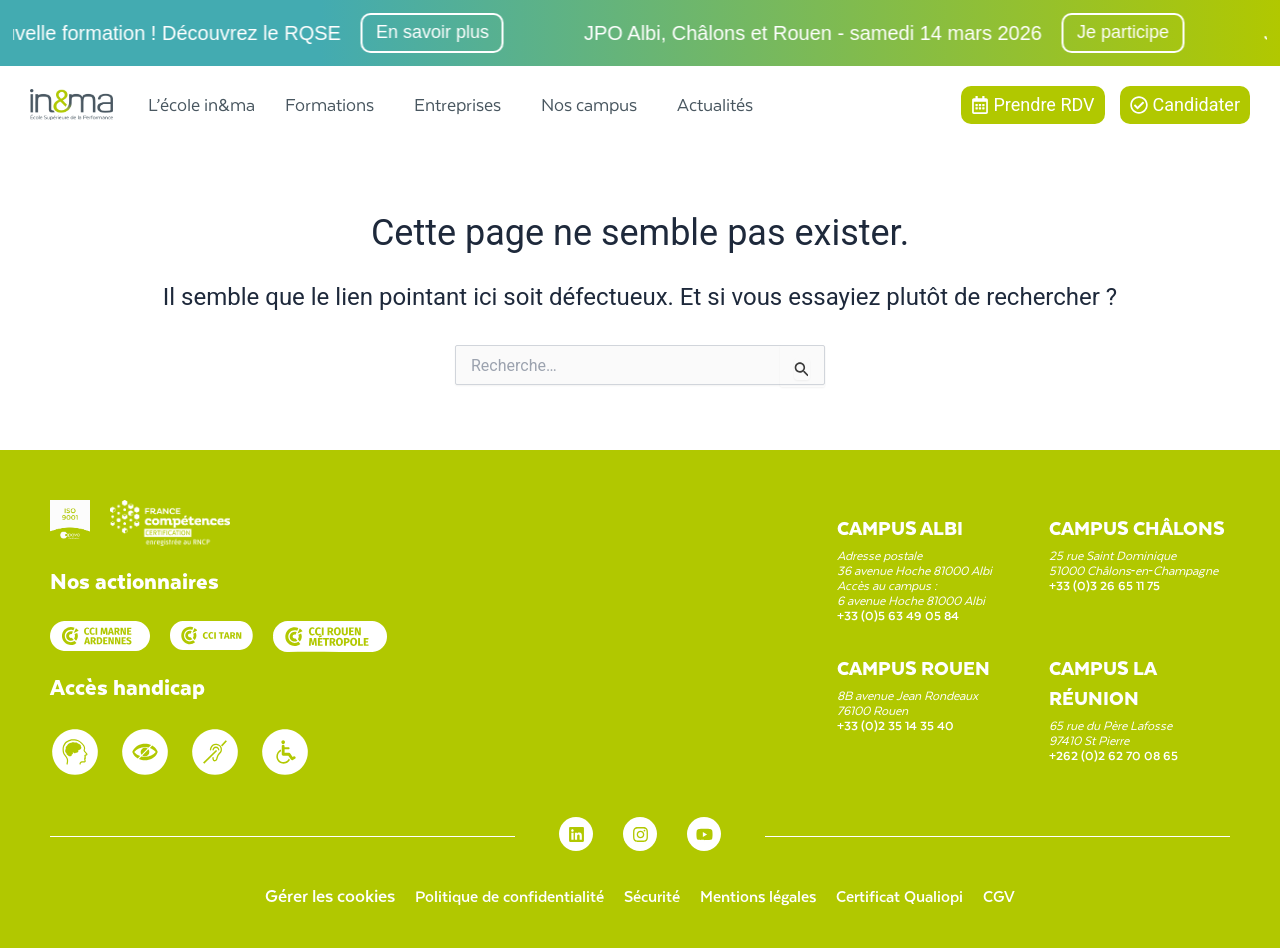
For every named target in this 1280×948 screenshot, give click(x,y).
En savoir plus (441, 32)
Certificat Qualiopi (917, 895)
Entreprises (457, 104)
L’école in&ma (201, 104)
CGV (1025, 895)
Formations (329, 104)
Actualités (715, 104)
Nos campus (589, 104)
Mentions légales (762, 895)
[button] (334, 104)
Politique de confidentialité (491, 895)
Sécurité (646, 895)
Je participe (1132, 32)
